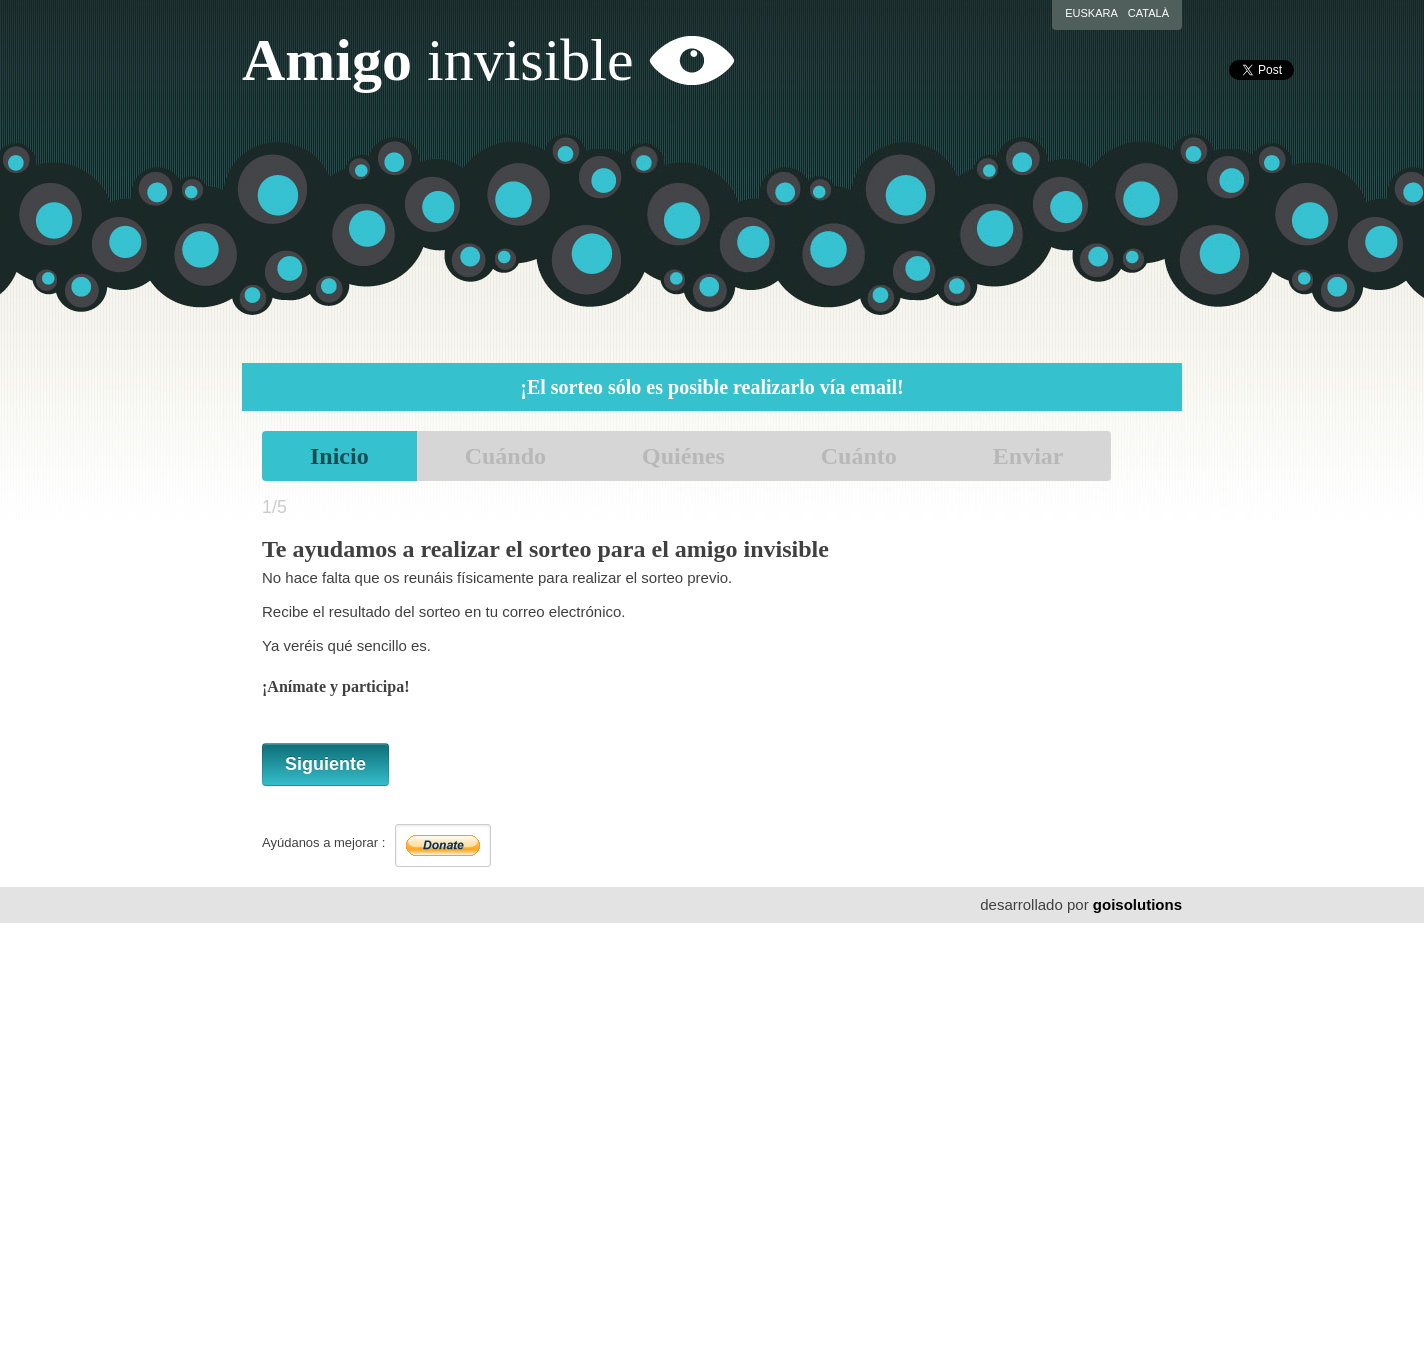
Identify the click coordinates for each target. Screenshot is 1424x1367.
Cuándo (505, 456)
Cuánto (859, 456)
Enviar (1028, 456)
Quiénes (683, 456)
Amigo (438, 60)
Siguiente (325, 764)
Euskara (1091, 13)
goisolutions (1137, 904)
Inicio (339, 456)
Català (1148, 13)
